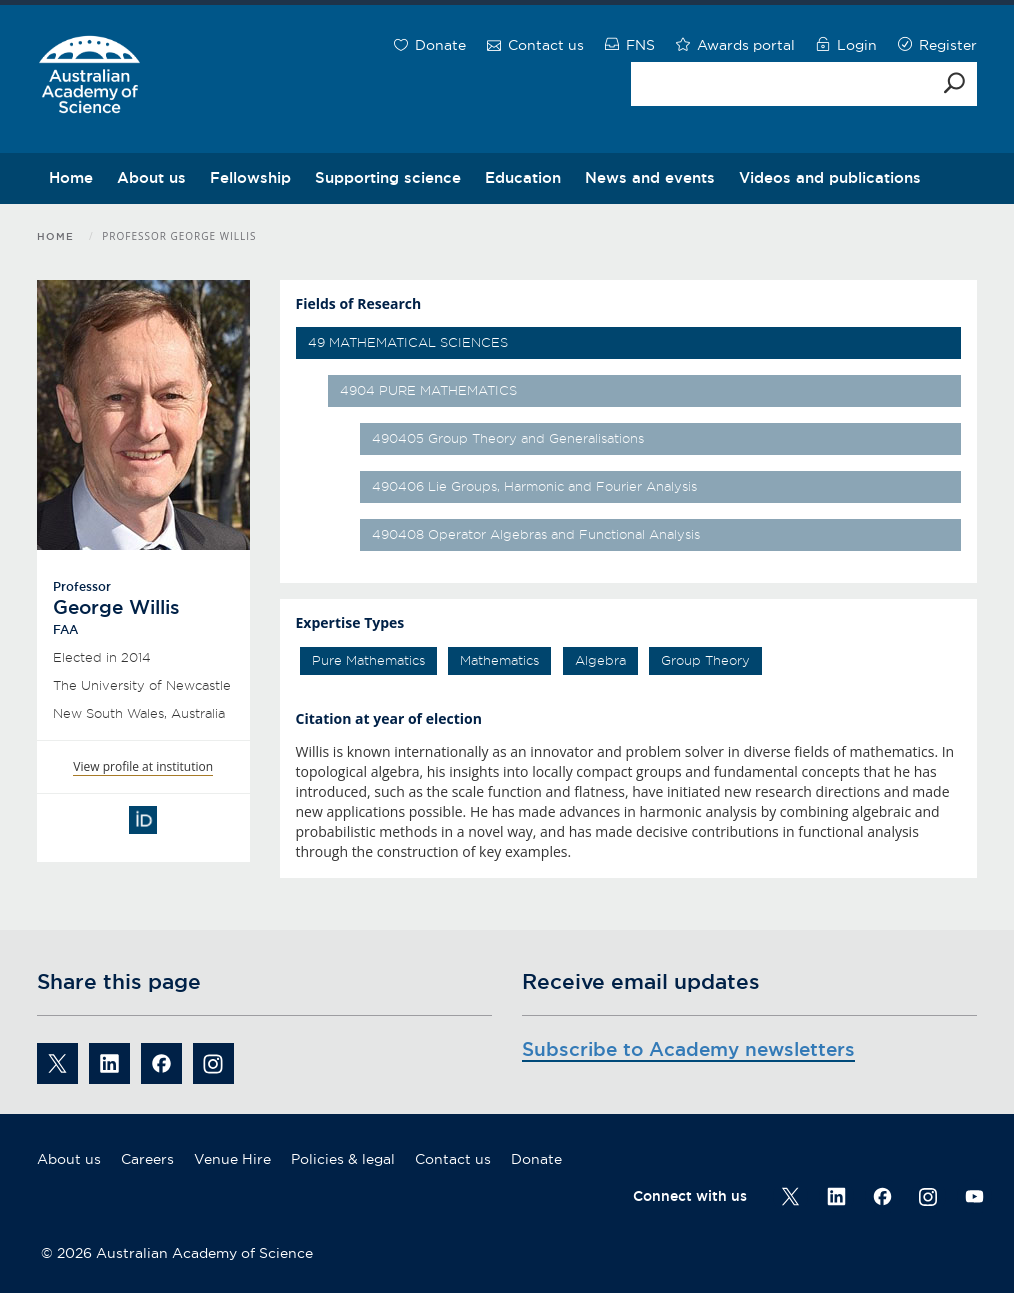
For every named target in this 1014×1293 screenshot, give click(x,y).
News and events (650, 177)
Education (523, 177)
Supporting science (388, 177)
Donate (536, 1159)
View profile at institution (143, 766)
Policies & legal (343, 1159)
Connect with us (690, 1196)
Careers (147, 1159)
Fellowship (250, 177)
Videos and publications (830, 177)
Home (71, 177)
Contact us (453, 1159)
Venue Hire (232, 1159)
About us (151, 177)
